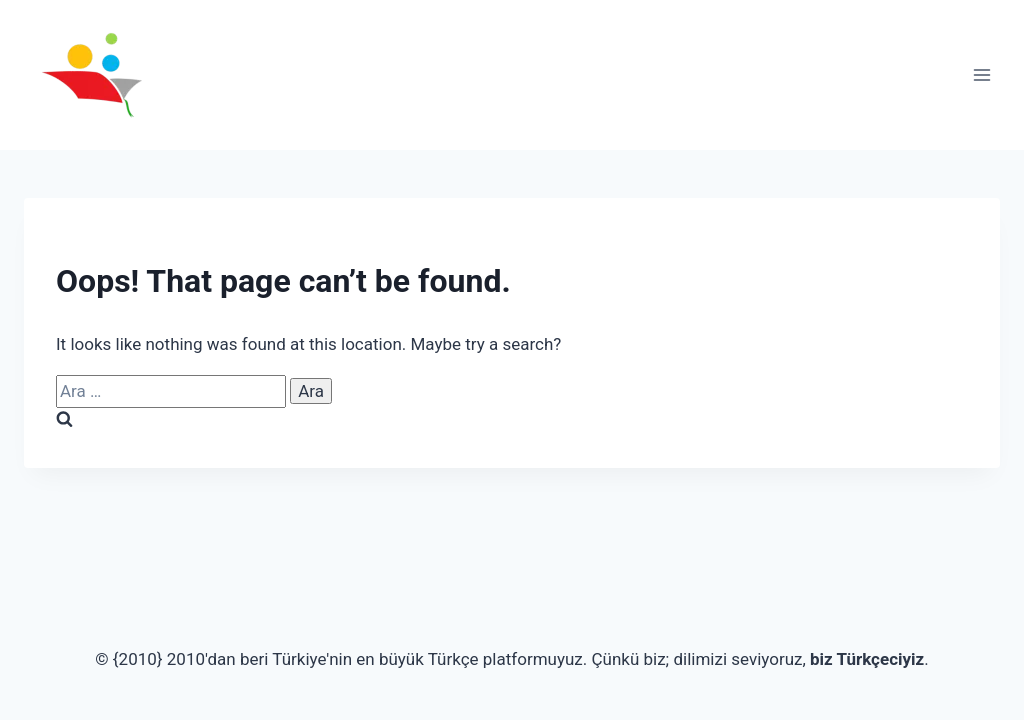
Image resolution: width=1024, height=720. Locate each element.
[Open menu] (981, 74)
